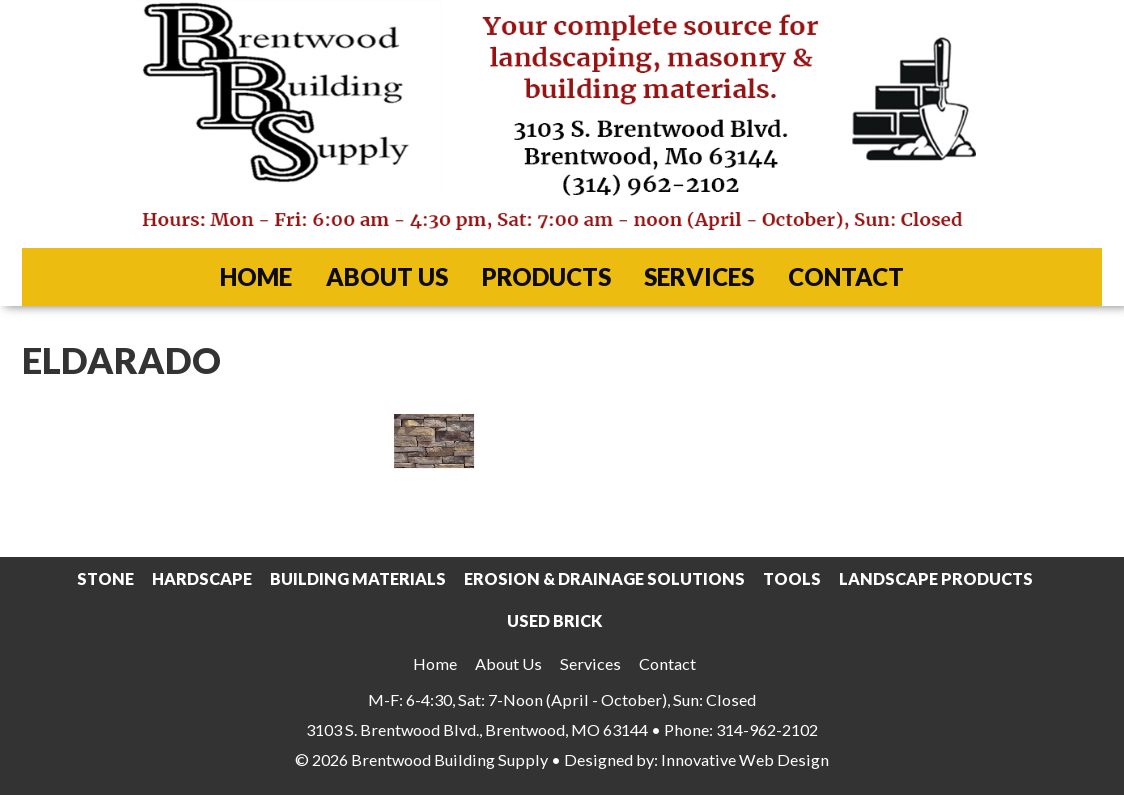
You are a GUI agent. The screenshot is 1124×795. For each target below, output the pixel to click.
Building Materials (358, 578)
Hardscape (202, 578)
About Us (387, 276)
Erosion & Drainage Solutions (604, 578)
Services (699, 276)
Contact (846, 276)
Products (546, 276)
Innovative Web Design (745, 759)
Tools (792, 578)
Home (256, 276)
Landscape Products (936, 578)
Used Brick (554, 620)
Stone (105, 578)
